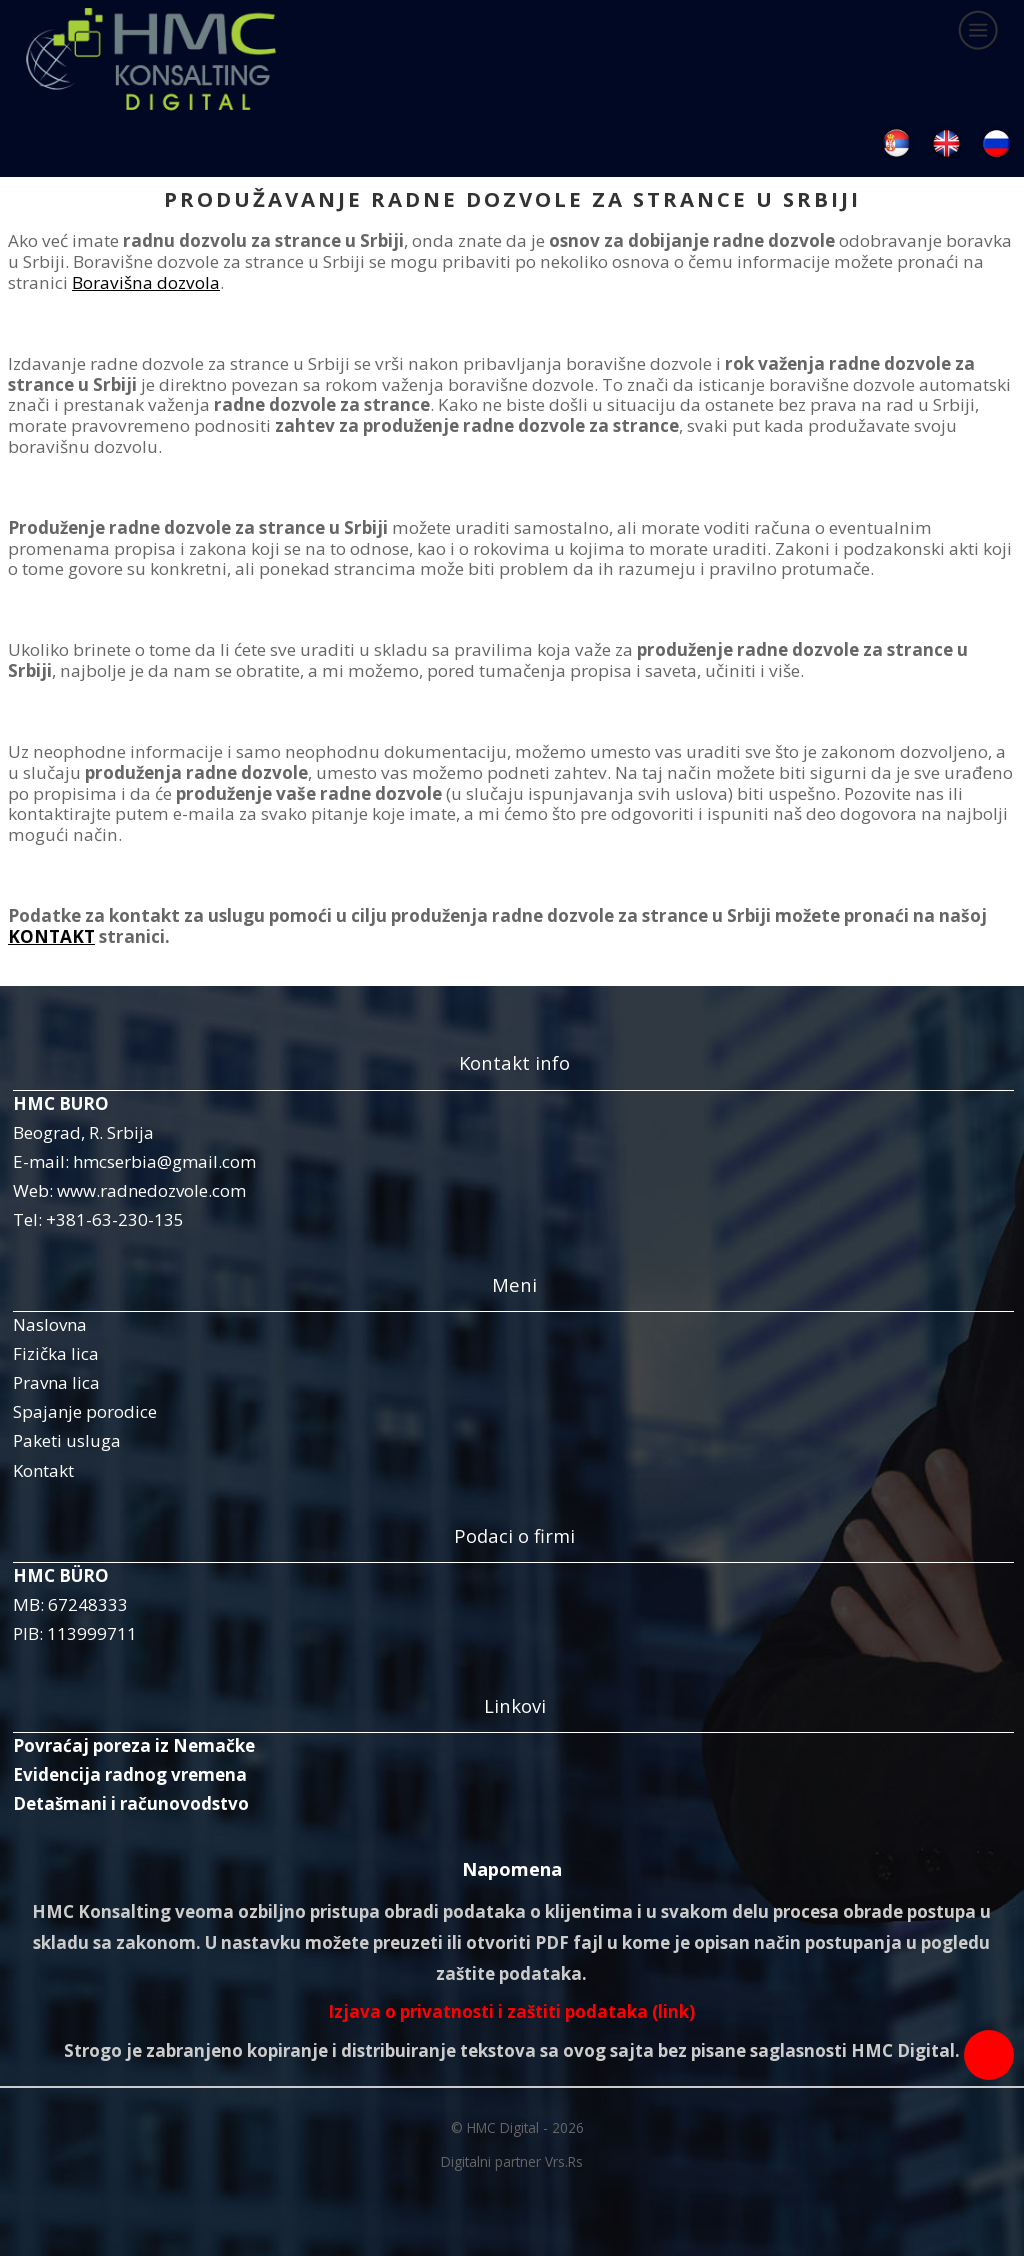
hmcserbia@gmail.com (164, 1161)
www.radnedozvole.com (151, 1190)
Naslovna (50, 1324)
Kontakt (43, 1470)
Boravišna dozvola (146, 282)
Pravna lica (56, 1382)
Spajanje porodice (85, 1411)
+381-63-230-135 (115, 1219)
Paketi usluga (67, 1440)
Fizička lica (56, 1353)
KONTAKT (51, 936)
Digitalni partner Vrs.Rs (512, 2161)
